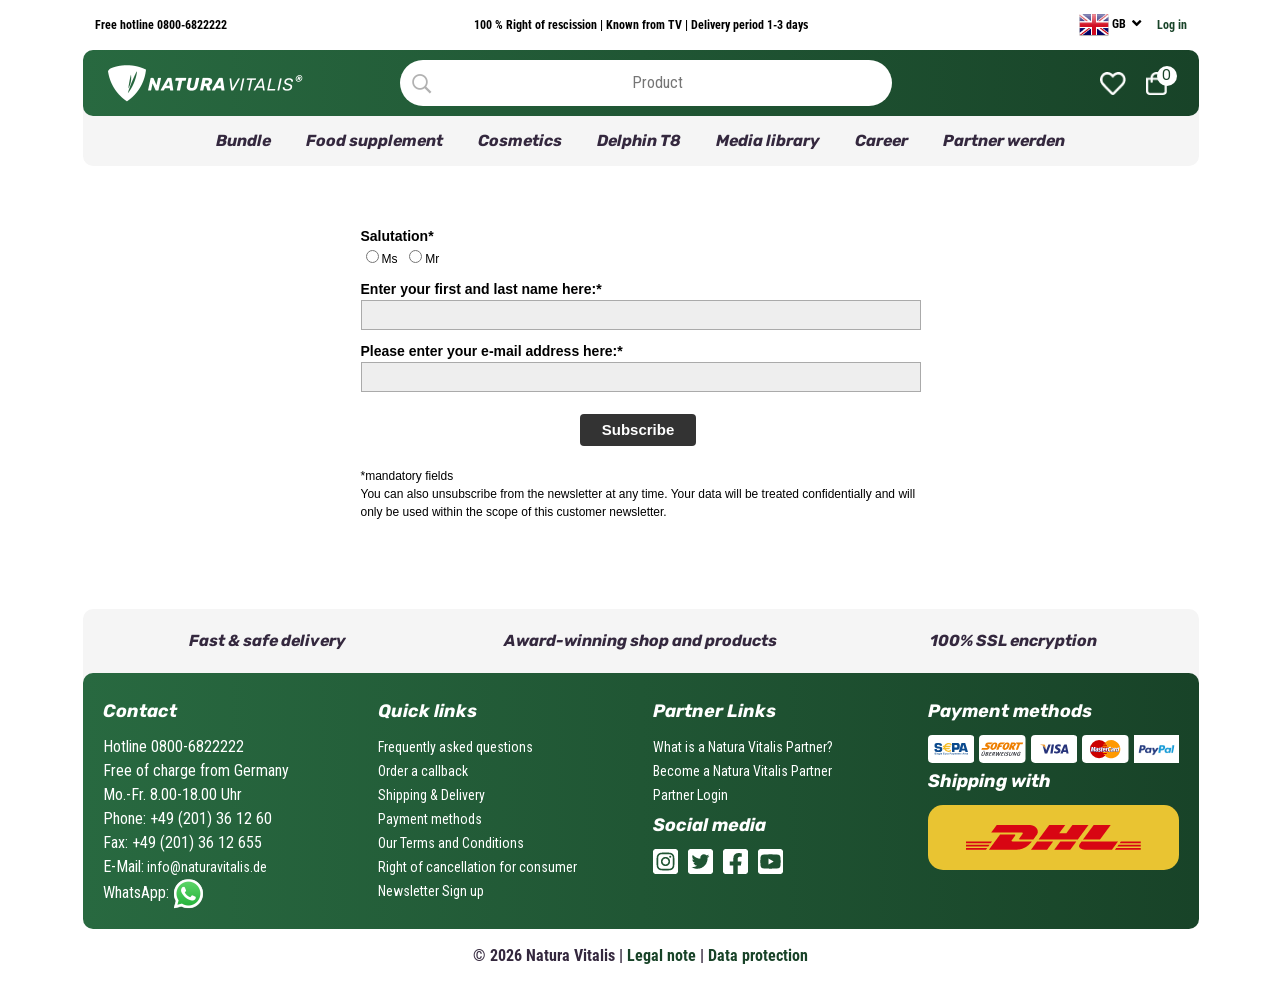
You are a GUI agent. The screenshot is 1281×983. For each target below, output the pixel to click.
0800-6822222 (190, 25)
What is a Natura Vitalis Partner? (743, 747)
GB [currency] (1104, 25)
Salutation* (397, 236)
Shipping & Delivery (431, 795)
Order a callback (423, 771)
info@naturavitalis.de (205, 867)
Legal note (661, 955)
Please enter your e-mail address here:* (492, 351)
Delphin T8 (639, 140)
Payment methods (430, 819)
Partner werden (1004, 140)
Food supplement (374, 140)
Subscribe (638, 429)
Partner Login (690, 795)
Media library (768, 140)
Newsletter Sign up (431, 891)
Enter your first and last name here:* (481, 289)
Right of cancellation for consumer (477, 867)
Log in (1172, 25)
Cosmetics (520, 140)
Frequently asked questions (455, 747)
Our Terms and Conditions (451, 843)
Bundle (243, 140)
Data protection (758, 955)
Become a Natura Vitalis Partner (742, 771)
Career (881, 140)
